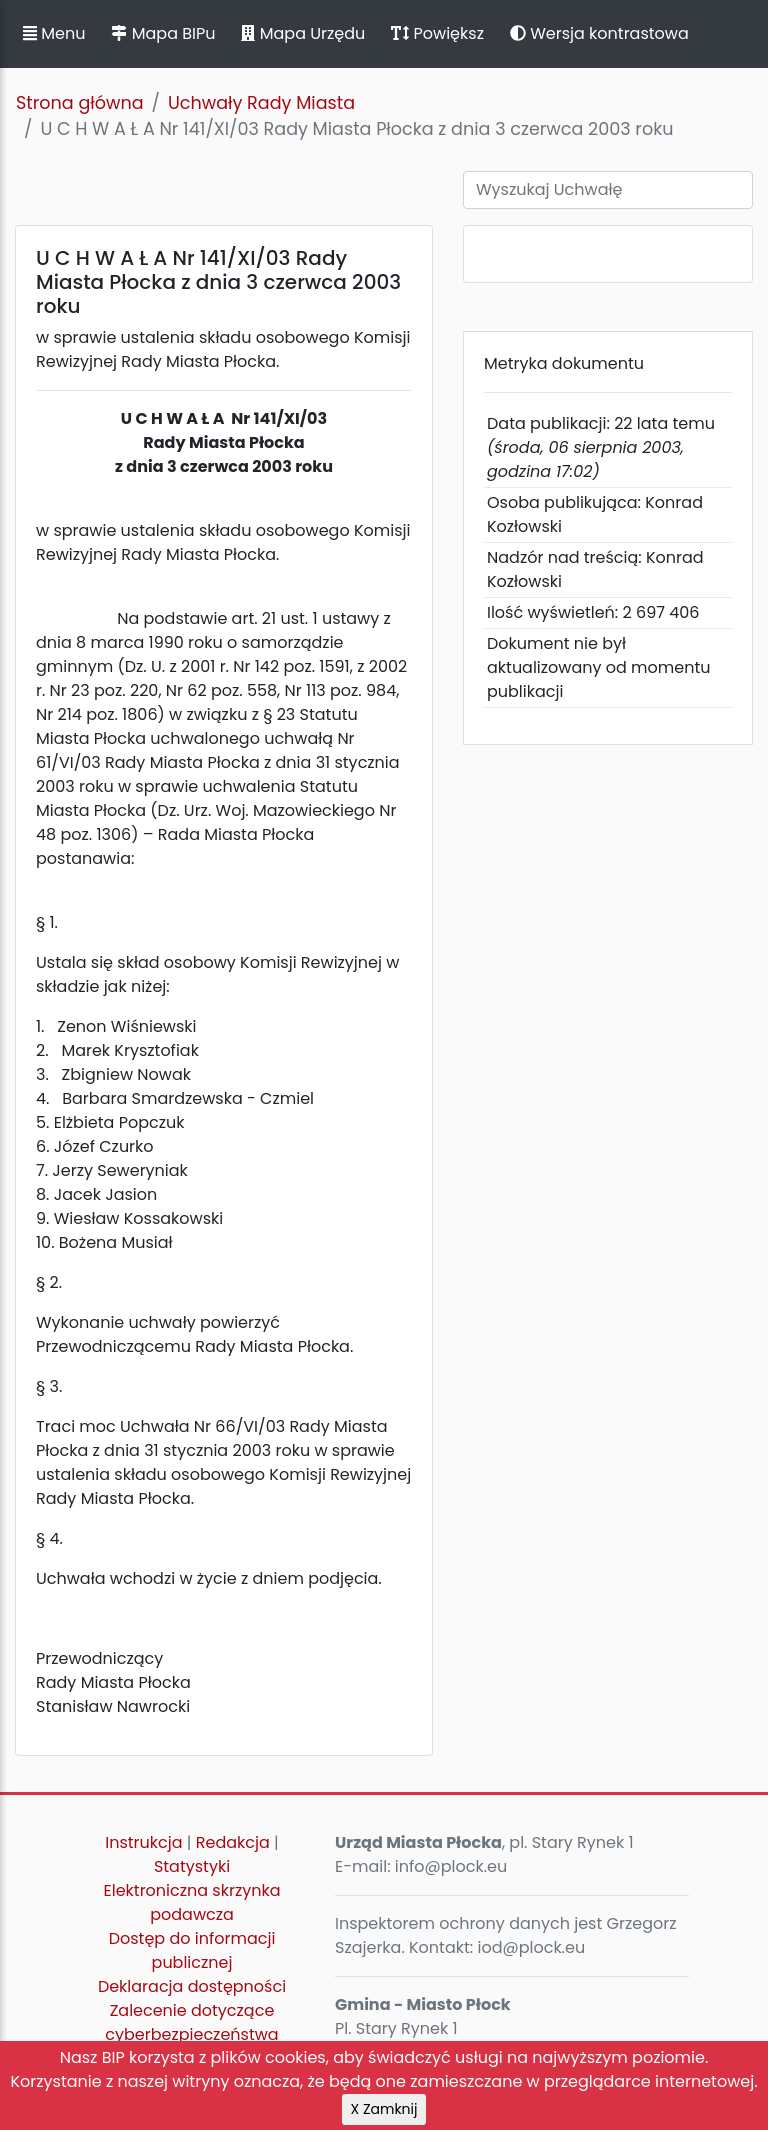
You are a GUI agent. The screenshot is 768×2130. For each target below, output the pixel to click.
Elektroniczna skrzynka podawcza (192, 1902)
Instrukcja (143, 1842)
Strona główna (80, 103)
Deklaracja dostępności (192, 1986)
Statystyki (192, 1866)
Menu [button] (54, 33)
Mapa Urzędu (303, 33)
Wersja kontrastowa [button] (599, 33)
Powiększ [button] (437, 33)
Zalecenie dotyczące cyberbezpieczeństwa (191, 2022)
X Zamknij (384, 2109)
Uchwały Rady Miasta (261, 103)
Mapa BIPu (163, 33)
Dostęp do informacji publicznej (192, 1950)
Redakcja (233, 1842)
